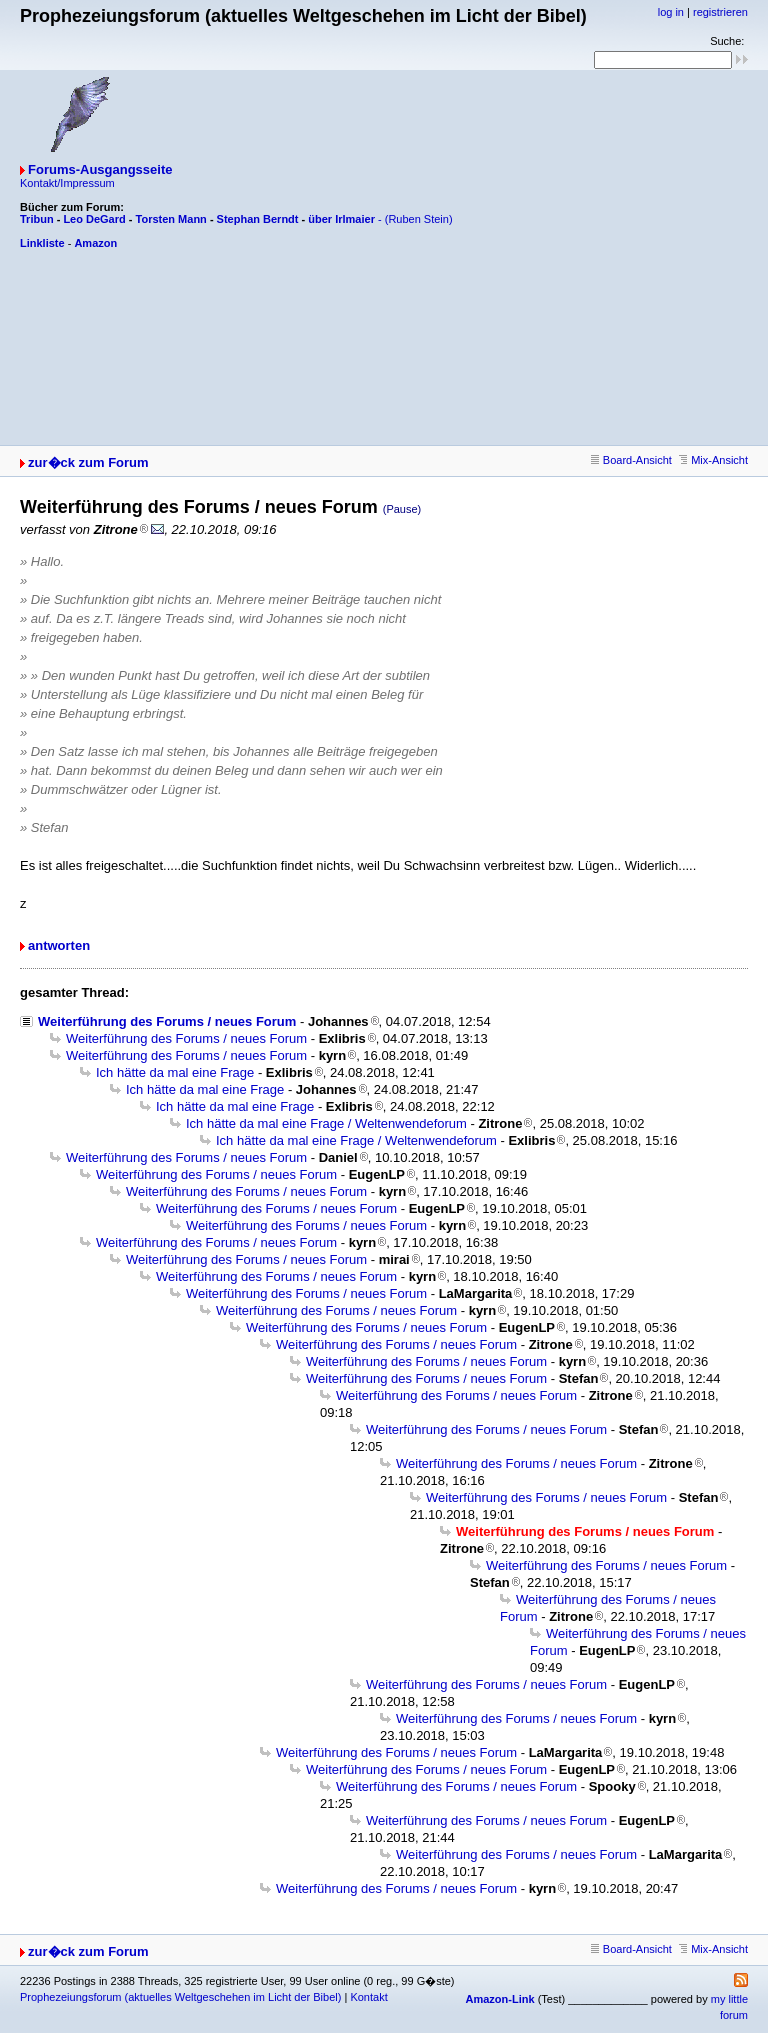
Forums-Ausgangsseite (100, 169)
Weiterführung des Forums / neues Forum (167, 1021)
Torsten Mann (171, 219)
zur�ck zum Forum (88, 462)
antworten (59, 945)
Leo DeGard (94, 219)
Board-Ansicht (631, 460)
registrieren (720, 12)
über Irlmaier (341, 219)
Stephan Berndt (258, 219)
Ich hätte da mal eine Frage (175, 1072)
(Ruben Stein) (419, 219)
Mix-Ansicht (713, 460)
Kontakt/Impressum (67, 183)
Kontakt (368, 1997)
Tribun (37, 219)
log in (671, 12)
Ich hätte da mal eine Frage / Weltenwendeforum (326, 1123)
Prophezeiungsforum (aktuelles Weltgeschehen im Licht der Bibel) (180, 1997)
